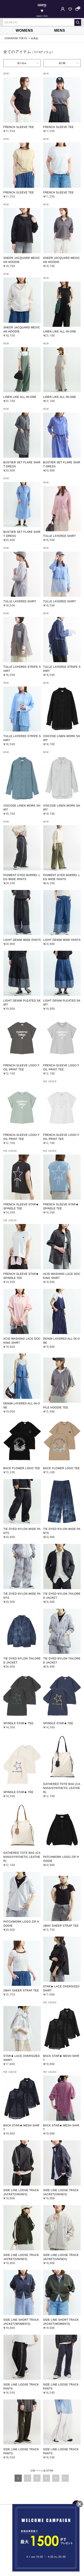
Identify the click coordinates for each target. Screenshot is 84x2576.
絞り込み (21, 63)
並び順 (62, 63)
